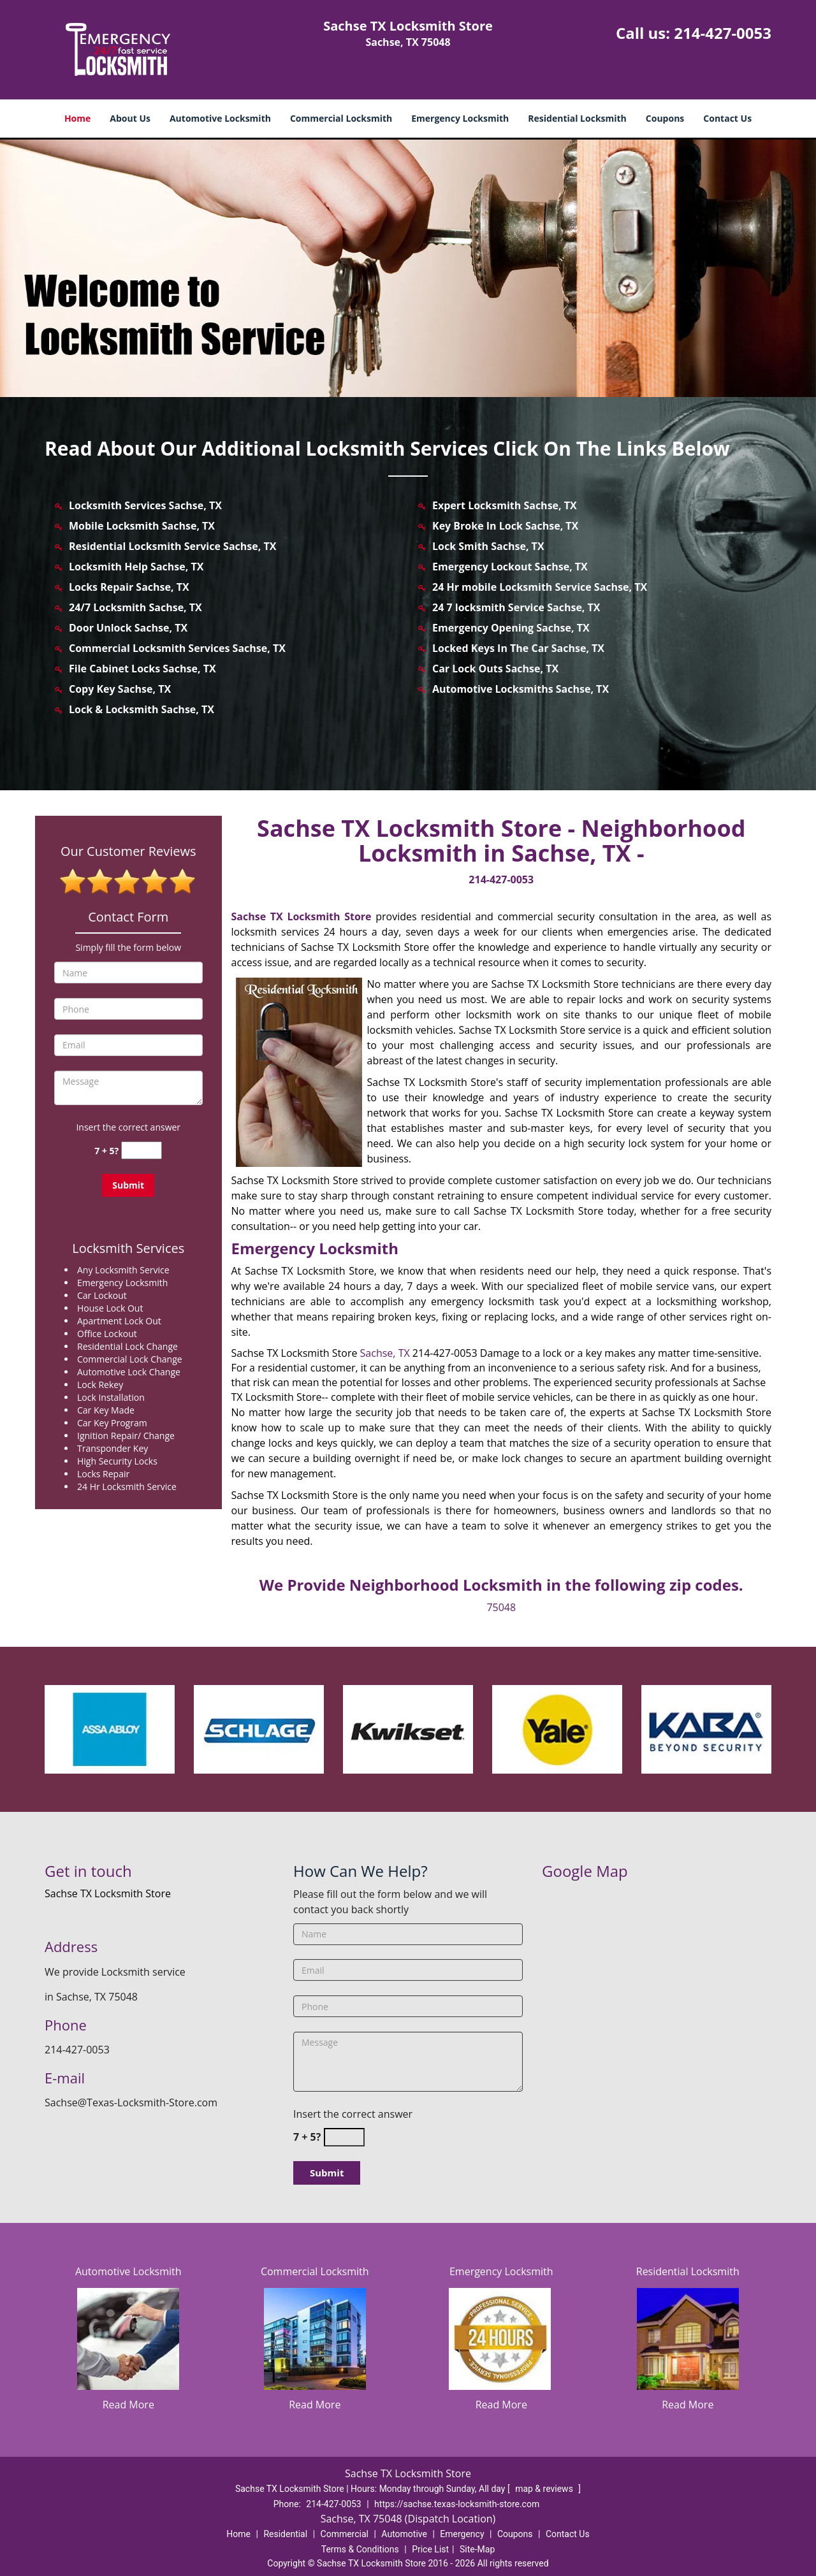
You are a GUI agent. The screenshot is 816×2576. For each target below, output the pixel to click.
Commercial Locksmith (341, 118)
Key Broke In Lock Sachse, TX (505, 526)
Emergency (462, 2534)
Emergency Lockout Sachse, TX (510, 567)
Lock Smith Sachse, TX (488, 546)
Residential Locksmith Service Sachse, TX (172, 546)
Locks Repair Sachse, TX (129, 587)
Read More (128, 2405)
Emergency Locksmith (460, 118)
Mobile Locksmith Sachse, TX (142, 526)
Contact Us (727, 118)
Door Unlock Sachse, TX (128, 628)
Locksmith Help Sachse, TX (136, 567)
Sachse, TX (385, 1353)
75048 (501, 1607)
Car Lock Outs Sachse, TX (495, 669)
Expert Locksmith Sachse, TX (504, 505)
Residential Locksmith (577, 118)
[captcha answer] (141, 1150)
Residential (285, 2534)
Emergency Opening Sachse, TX (511, 628)
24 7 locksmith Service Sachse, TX (516, 607)
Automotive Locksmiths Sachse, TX (520, 689)
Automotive (404, 2534)
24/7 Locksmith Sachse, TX (135, 607)
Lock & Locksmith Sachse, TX (141, 709)
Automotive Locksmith (220, 118)
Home (77, 118)
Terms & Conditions (360, 2549)
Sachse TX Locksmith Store (301, 916)
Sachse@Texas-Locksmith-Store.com (131, 2102)
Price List (430, 2549)
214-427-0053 (722, 32)
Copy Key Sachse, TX (120, 689)
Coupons (665, 118)
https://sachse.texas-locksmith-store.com (456, 2504)
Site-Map (477, 2549)
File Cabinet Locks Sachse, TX (142, 669)
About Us (130, 118)
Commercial (344, 2534)
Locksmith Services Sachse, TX (145, 505)
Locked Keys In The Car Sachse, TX (518, 648)
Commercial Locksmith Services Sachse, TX (177, 648)
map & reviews (545, 2489)
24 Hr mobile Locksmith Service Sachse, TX (539, 587)
